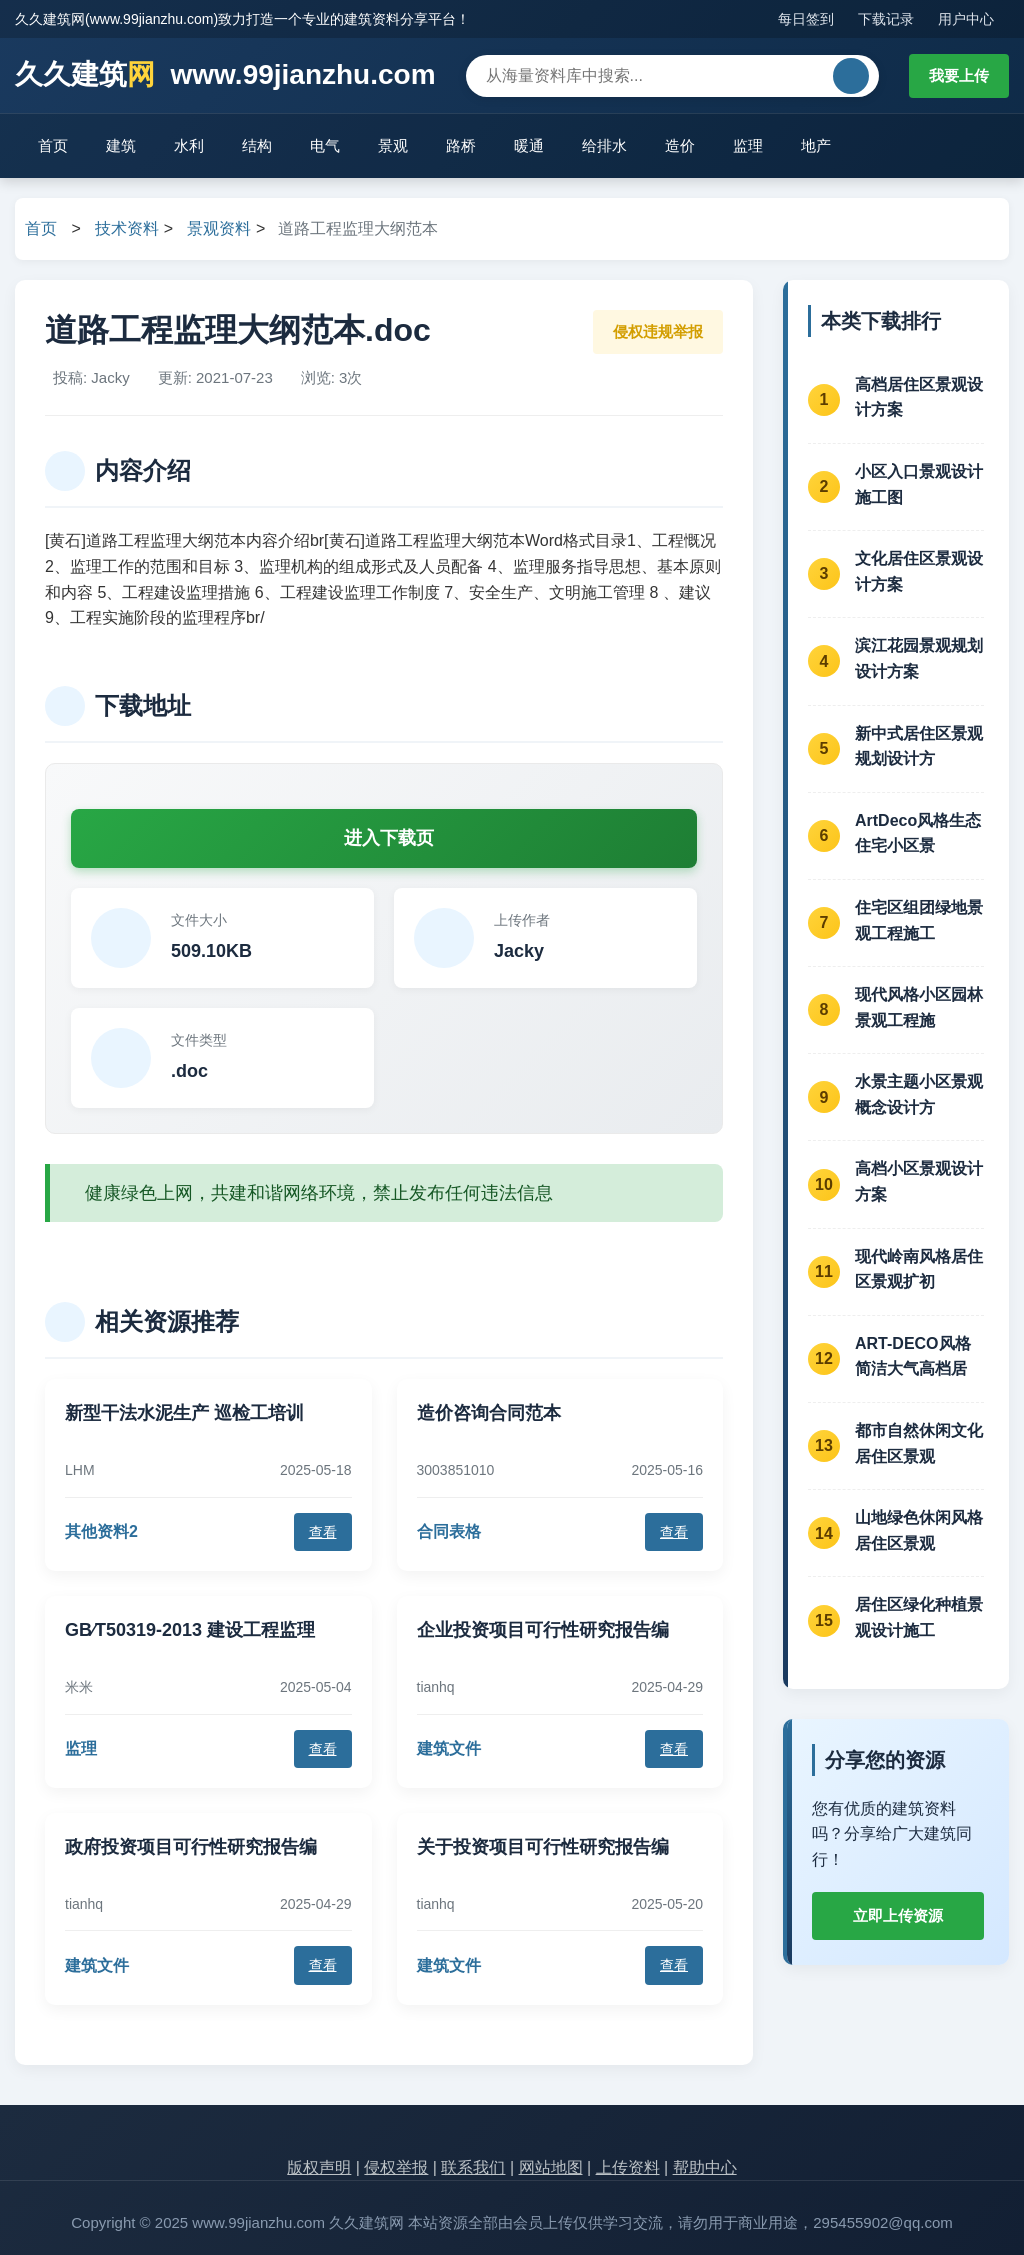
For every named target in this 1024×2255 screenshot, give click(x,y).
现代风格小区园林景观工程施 (919, 1007)
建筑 (121, 145)
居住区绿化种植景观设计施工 (919, 1617)
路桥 (461, 145)
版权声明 (319, 2167)
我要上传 (959, 75)
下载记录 (886, 19)
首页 (53, 145)
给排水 (604, 145)
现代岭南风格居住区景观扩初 (919, 1269)
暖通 (529, 145)
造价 (680, 145)
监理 (748, 145)
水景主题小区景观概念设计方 (919, 1094)
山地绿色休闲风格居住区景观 (919, 1530)
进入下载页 (389, 838)
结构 (257, 145)
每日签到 (806, 19)
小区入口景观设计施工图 (919, 484)
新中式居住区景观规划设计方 (919, 746)
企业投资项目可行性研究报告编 (543, 1630)
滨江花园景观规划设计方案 (919, 658)
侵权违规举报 (658, 331)
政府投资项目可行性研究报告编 (191, 1847)
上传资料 (628, 2167)
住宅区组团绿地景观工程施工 (919, 920)
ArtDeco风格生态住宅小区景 (918, 833)
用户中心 (966, 19)
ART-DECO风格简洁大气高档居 (913, 1356)
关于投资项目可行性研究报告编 (543, 1847)
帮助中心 (705, 2167)
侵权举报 (396, 2167)
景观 (393, 145)
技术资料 (127, 228)
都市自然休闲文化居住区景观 (919, 1443)
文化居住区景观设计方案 (919, 571)
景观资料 (219, 228)
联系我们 (473, 2167)
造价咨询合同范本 (489, 1413)
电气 (325, 145)
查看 (323, 1532)
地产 (816, 145)
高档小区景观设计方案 (919, 1181)
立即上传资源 (898, 1915)
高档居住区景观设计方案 (919, 397)
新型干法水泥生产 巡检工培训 (184, 1413)
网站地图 (551, 2167)
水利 (189, 145)
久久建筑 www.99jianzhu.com (225, 75)
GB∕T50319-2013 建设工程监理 (190, 1630)
